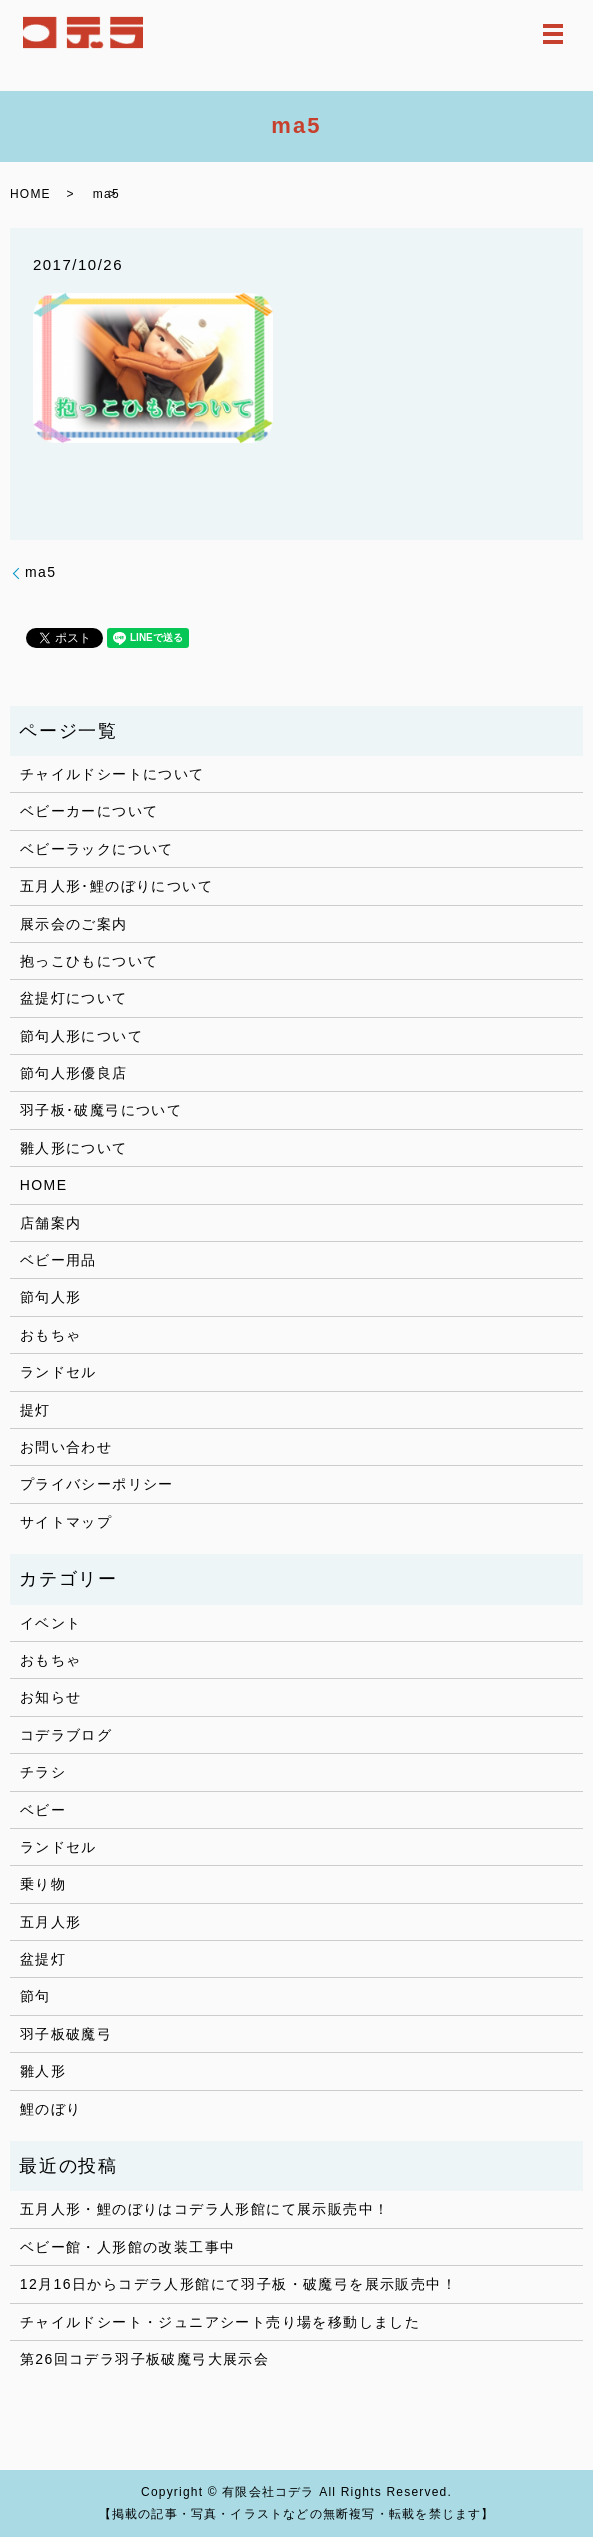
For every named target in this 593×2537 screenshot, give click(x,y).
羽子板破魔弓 (66, 2034)
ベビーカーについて (89, 811)
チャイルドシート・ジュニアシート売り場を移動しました (220, 2322)
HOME (30, 194)
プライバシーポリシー (97, 1484)
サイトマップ (66, 1522)
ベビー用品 (58, 1260)
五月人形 (51, 1922)
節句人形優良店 (74, 1073)
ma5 (40, 572)
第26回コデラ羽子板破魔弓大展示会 (144, 2359)
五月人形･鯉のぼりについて (116, 886)
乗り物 (43, 1884)
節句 (35, 1996)
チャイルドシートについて (112, 774)
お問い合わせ (66, 1447)
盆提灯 (43, 1959)
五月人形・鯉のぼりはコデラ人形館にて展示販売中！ (205, 2209)
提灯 (35, 1410)
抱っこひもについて (89, 961)
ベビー (43, 1810)
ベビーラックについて (97, 849)
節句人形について (81, 1036)
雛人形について (74, 1148)
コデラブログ (66, 1735)
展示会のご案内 (74, 924)
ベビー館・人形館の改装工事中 (128, 2247)
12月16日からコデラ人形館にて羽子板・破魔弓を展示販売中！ (238, 2284)
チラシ (43, 1772)
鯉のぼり (51, 2109)
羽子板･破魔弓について (101, 1110)
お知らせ (51, 1697)
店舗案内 (51, 1223)
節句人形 (51, 1297)
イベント (51, 1623)
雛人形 (43, 2071)
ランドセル (58, 1372)
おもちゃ (51, 1335)
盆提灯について (74, 998)
